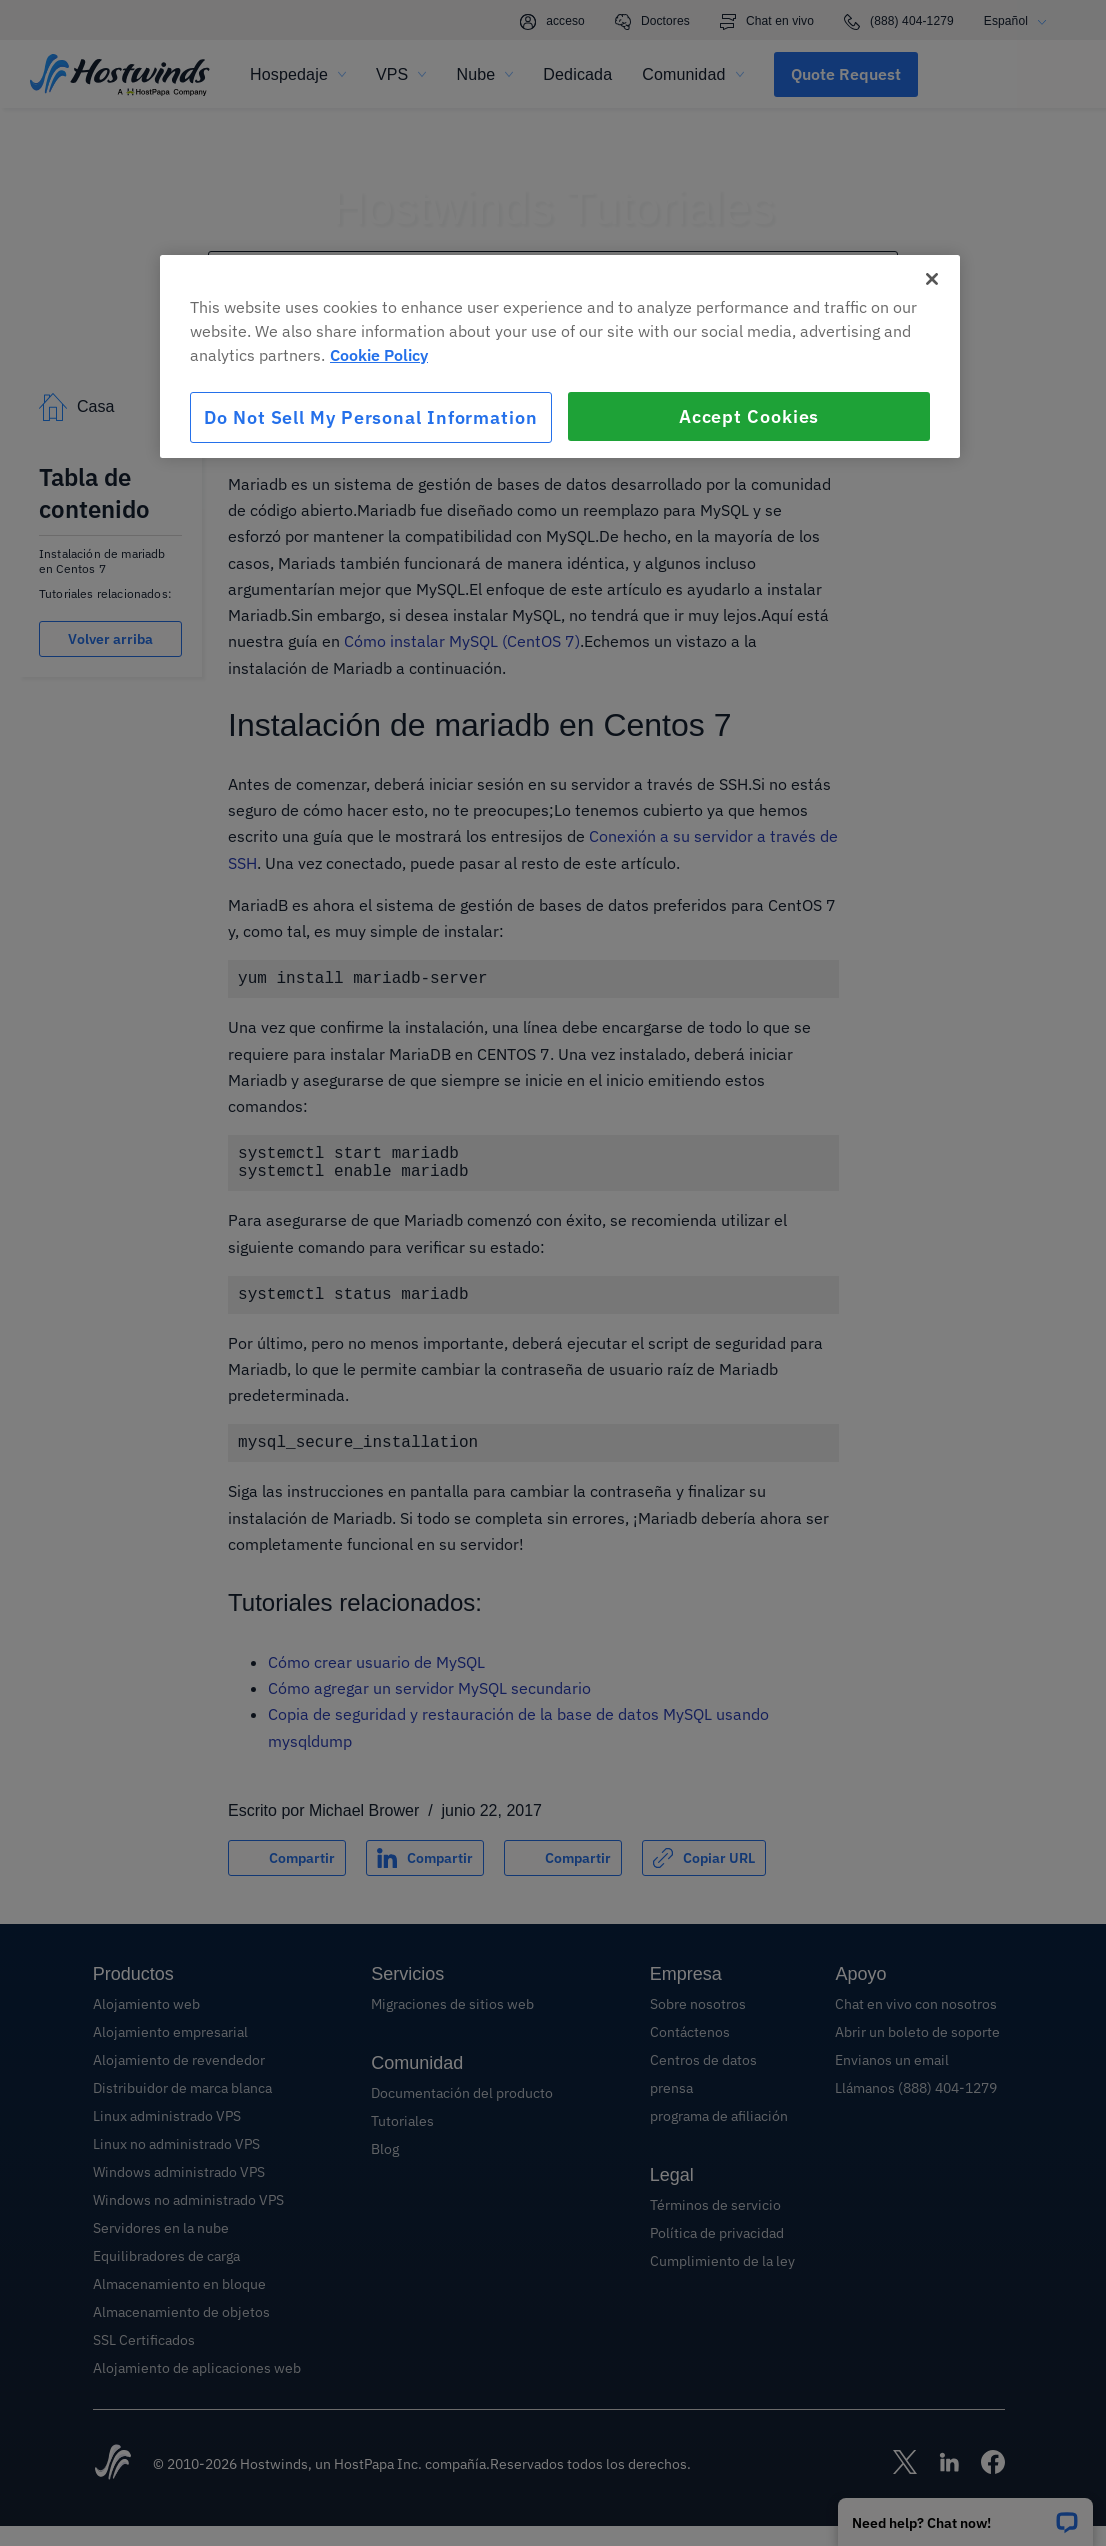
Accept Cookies (749, 416)
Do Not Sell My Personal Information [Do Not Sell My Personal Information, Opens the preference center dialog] (371, 417)
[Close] (932, 279)
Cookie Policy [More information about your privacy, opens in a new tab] (379, 355)
